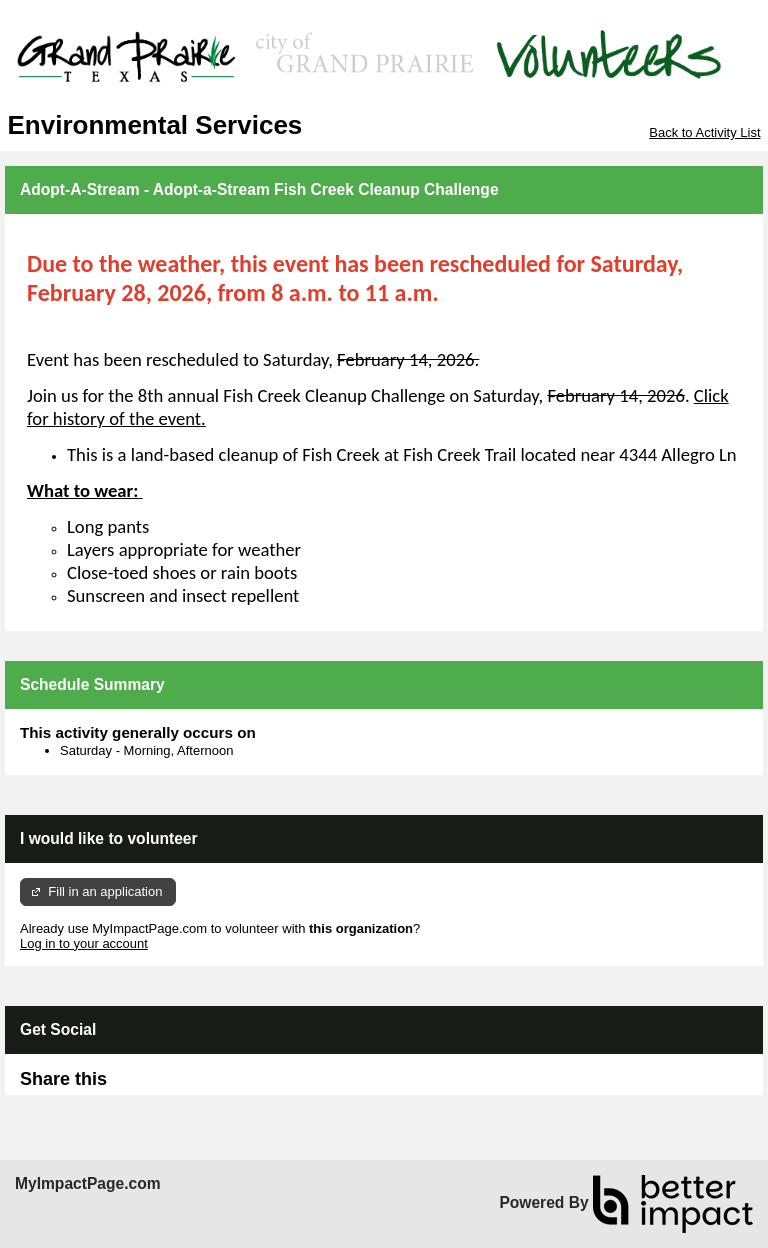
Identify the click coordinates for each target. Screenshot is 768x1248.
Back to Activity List (704, 132)
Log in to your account (84, 943)
